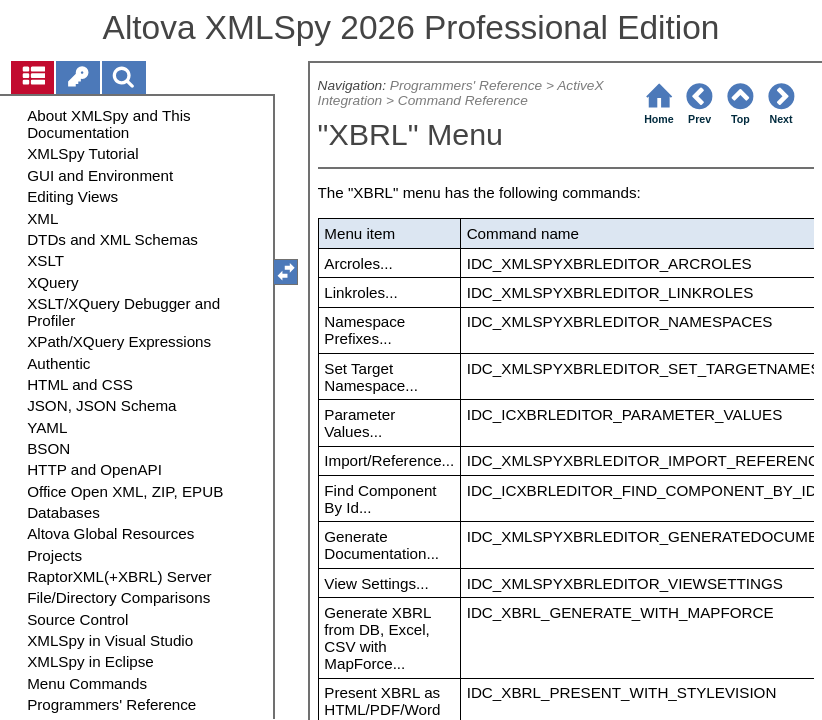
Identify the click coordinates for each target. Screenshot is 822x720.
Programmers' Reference (466, 85)
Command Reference (463, 100)
